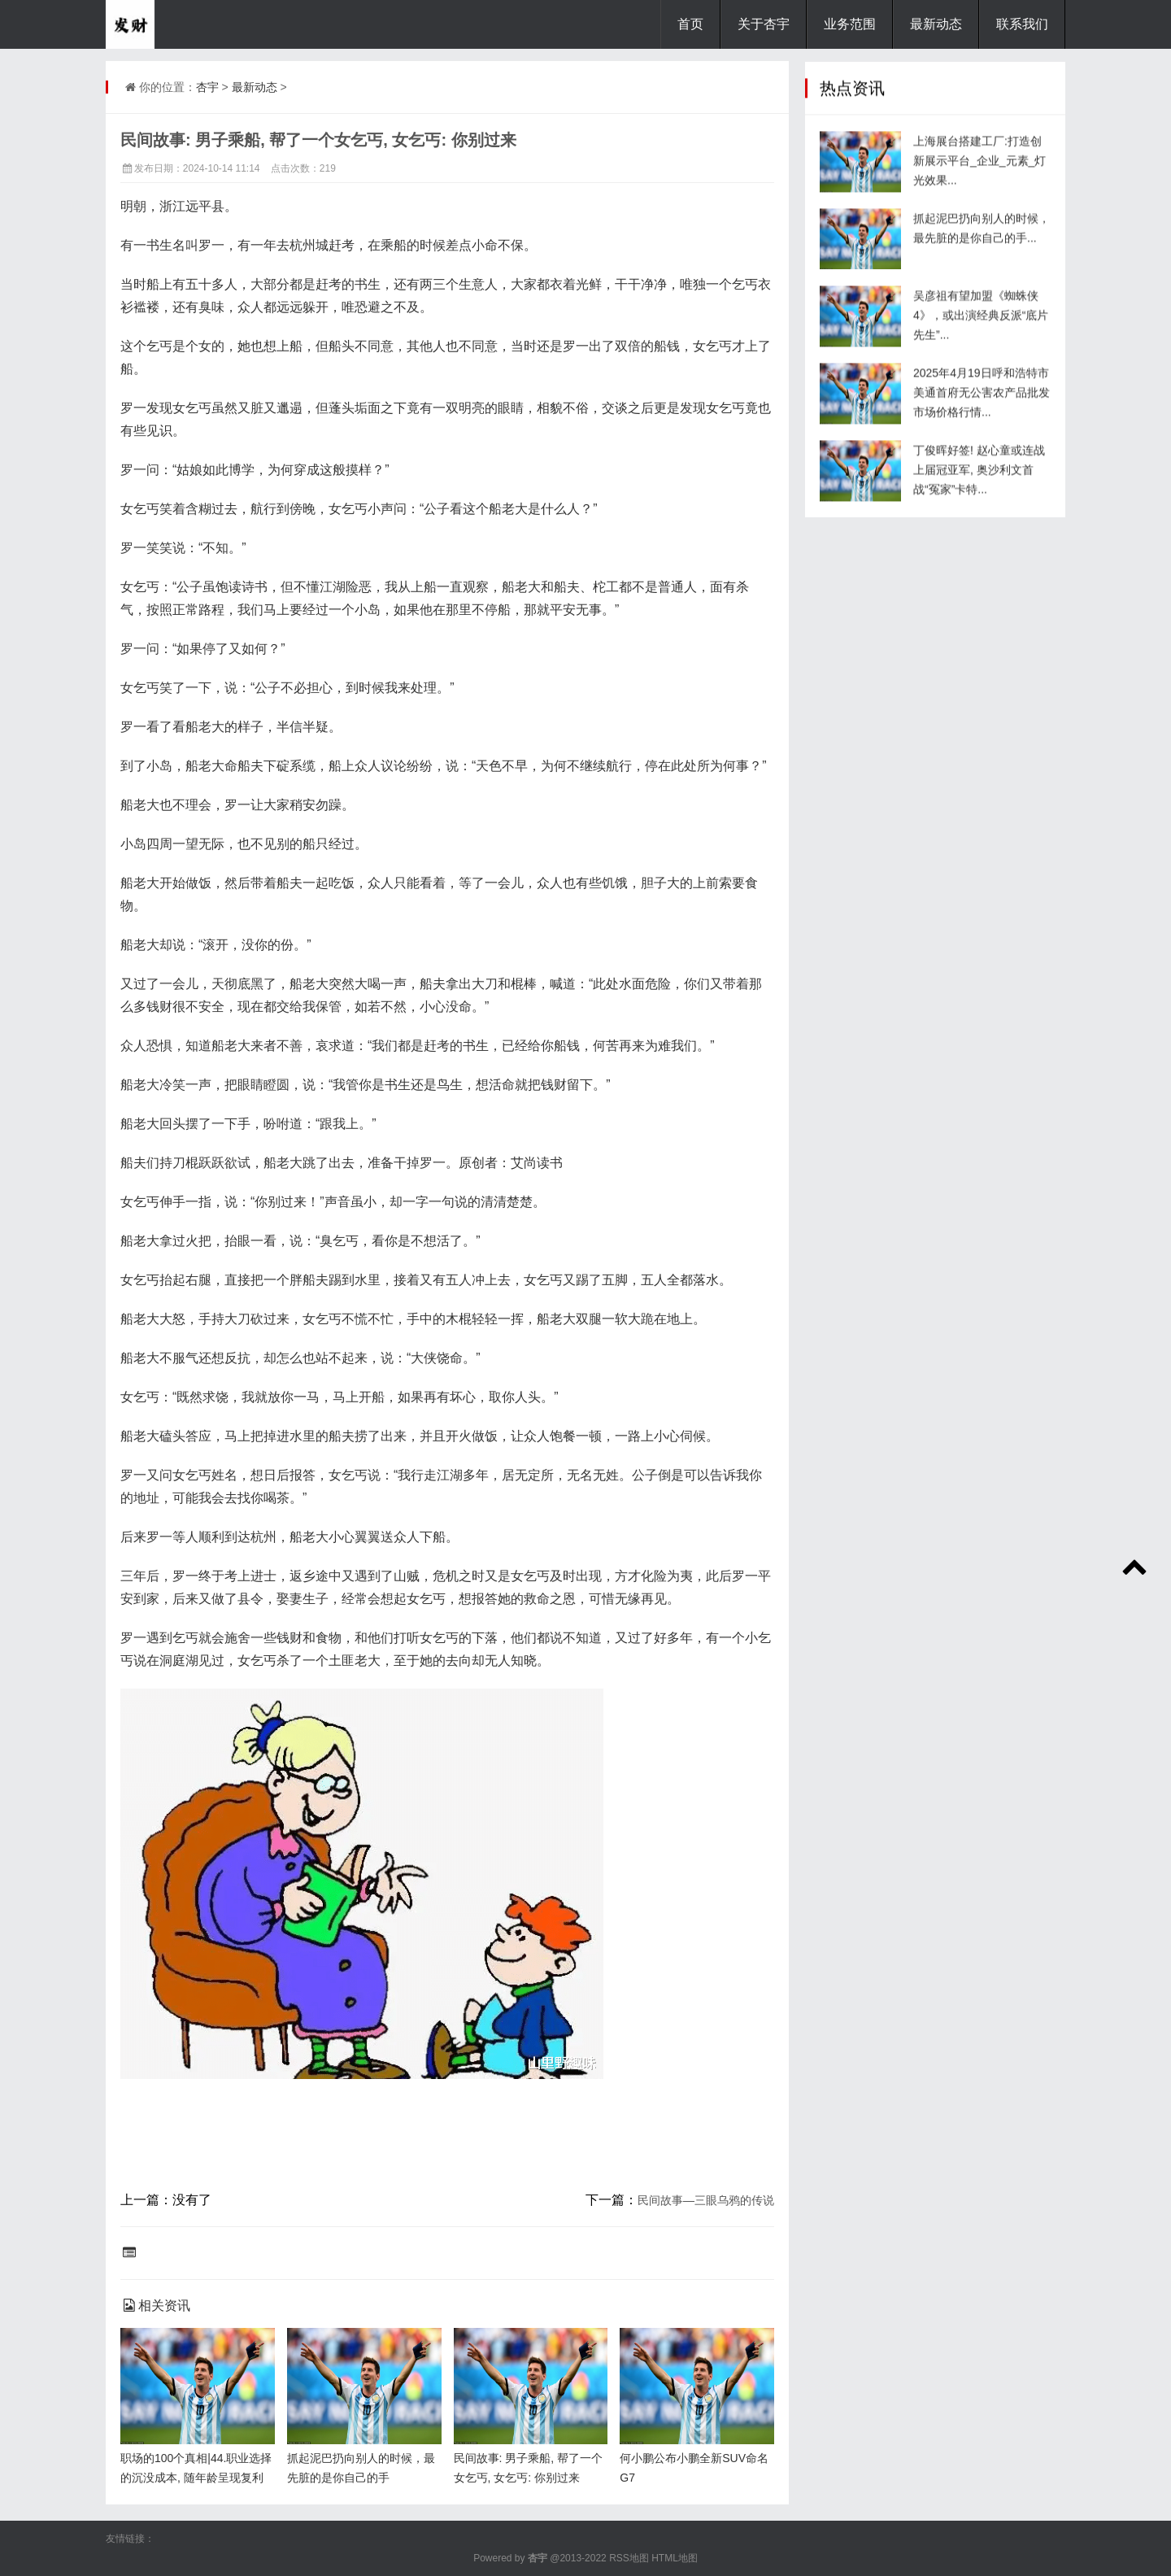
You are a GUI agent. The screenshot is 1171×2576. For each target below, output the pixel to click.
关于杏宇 (764, 24)
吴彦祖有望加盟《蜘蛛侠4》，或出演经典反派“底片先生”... (980, 327)
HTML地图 (674, 2558)
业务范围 (850, 24)
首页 (690, 24)
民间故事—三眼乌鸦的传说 (706, 2200)
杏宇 (207, 87)
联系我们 (1022, 24)
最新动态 (936, 24)
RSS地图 (629, 2558)
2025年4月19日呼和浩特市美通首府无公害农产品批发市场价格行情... (981, 404)
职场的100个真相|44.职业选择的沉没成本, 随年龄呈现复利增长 (196, 2478)
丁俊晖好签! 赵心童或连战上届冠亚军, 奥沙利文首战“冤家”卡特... (979, 481)
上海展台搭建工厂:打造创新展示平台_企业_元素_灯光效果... (979, 172)
